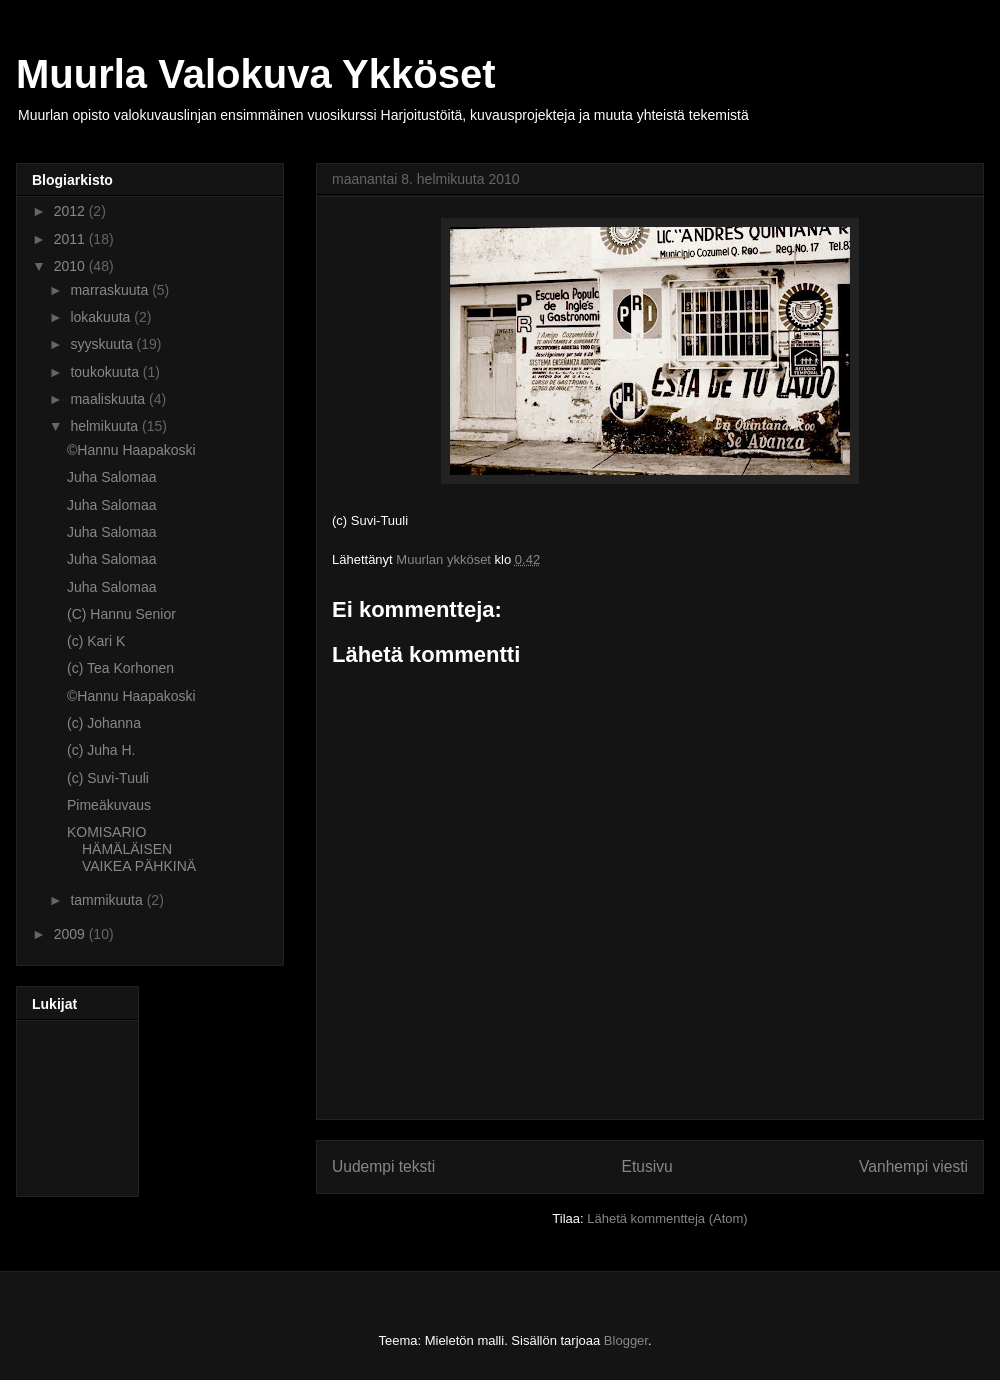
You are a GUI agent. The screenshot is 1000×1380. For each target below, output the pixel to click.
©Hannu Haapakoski (131, 450)
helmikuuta (106, 426)
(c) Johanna (104, 723)
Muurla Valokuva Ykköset (255, 74)
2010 (71, 266)
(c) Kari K (96, 641)
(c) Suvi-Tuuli (108, 778)
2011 (71, 239)
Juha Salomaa (112, 477)
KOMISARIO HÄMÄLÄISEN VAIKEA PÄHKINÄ (131, 849)
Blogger (626, 1340)
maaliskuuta (109, 399)
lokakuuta (102, 317)
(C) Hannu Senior (121, 614)
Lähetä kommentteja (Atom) (667, 1218)
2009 (71, 934)
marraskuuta (111, 290)
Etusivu (647, 1166)
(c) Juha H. (101, 750)
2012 (71, 211)
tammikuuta (108, 900)
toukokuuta (106, 372)
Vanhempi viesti (913, 1166)
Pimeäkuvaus (109, 805)
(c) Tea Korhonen (120, 668)
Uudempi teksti (383, 1166)
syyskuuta (103, 344)
